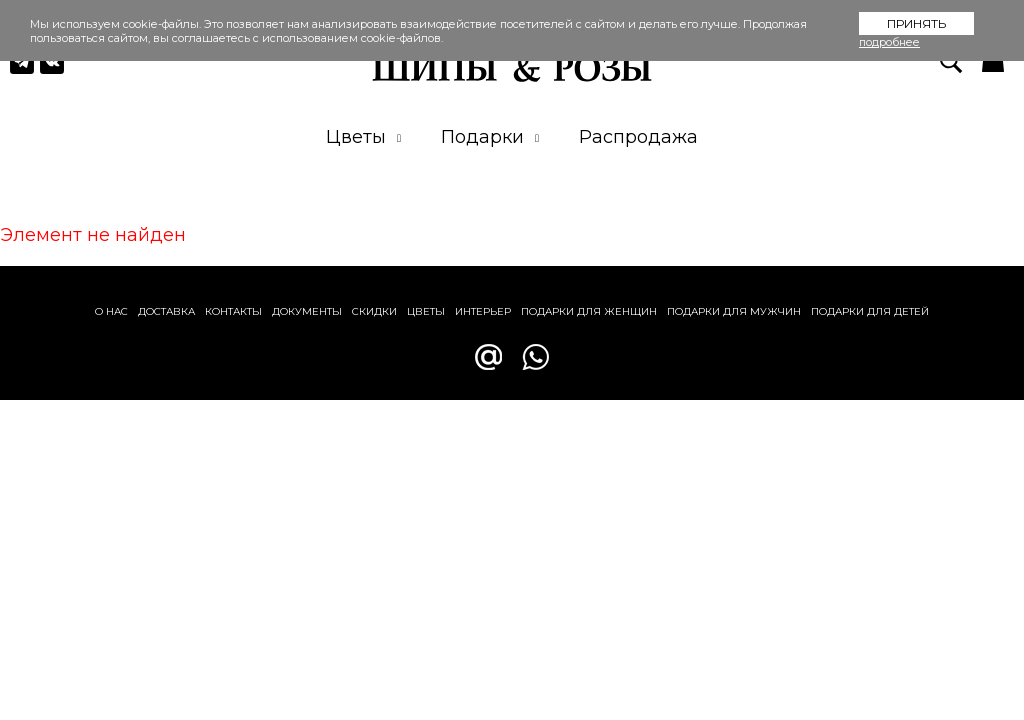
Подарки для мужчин (734, 311)
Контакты (233, 311)
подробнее (889, 42)
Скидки (374, 311)
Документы (307, 311)
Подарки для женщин (589, 311)
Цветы (363, 137)
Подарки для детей (870, 311)
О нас (111, 311)
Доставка (166, 311)
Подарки (490, 137)
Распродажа (638, 137)
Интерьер (483, 311)
